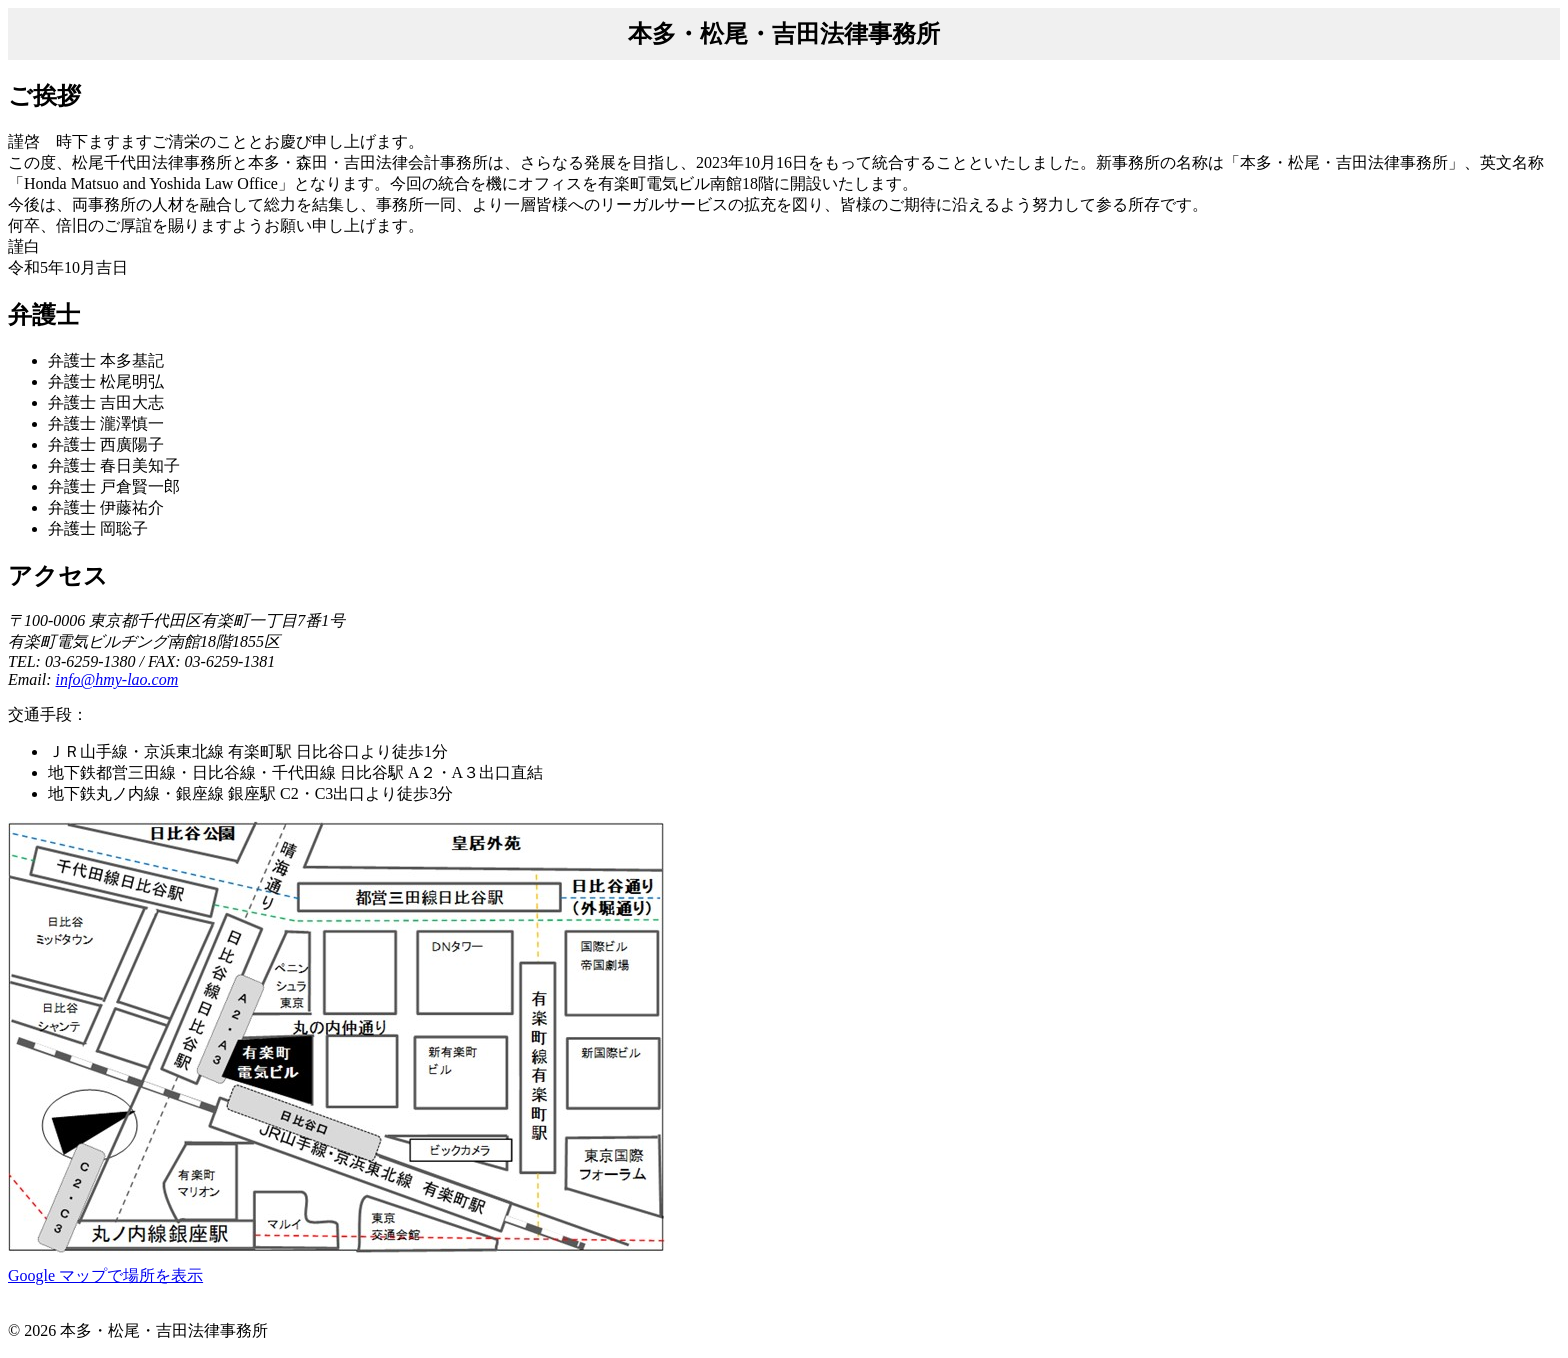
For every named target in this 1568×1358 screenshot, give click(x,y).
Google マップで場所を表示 (105, 1275)
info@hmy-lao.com (117, 679)
